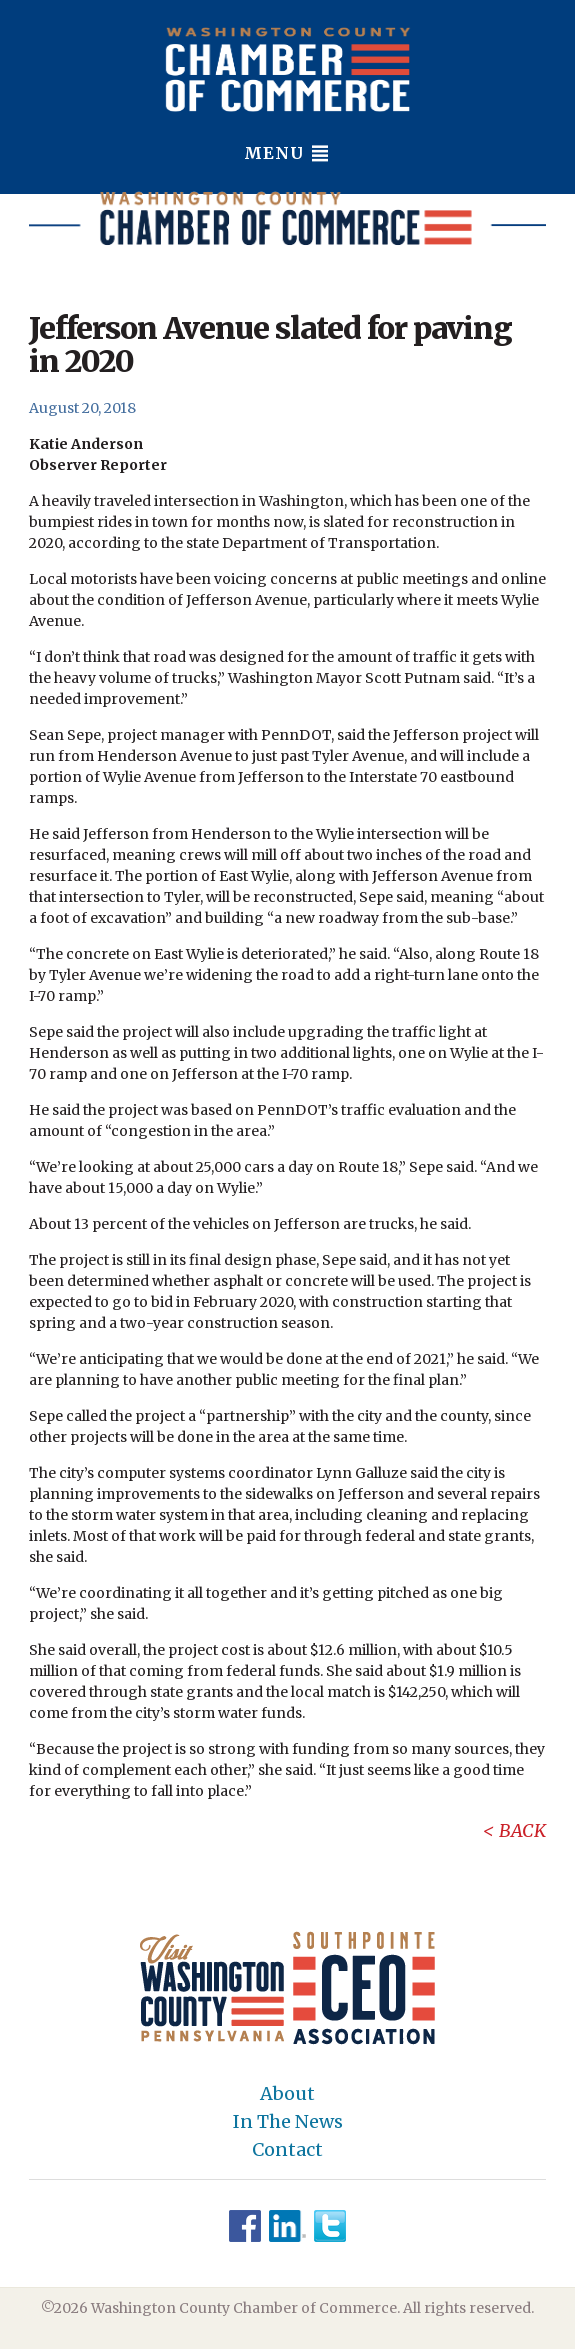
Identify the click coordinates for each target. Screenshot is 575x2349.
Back (522, 1830)
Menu (287, 153)
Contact (287, 2150)
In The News (288, 2122)
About (287, 2094)
